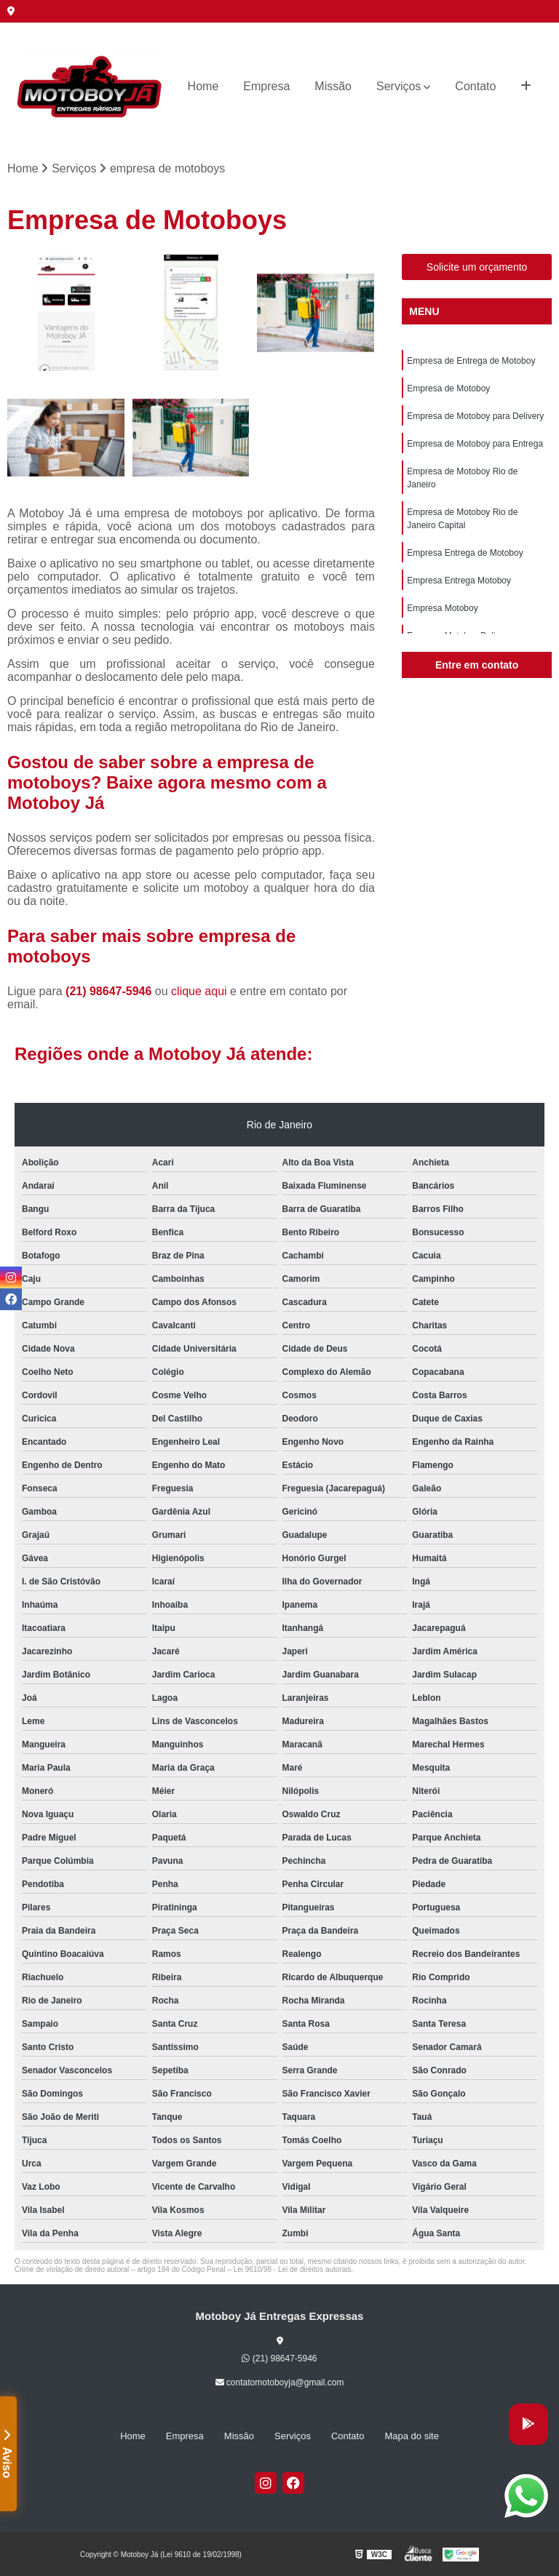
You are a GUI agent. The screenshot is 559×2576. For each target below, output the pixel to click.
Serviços (398, 86)
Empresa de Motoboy (448, 388)
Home (203, 86)
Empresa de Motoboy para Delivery (475, 416)
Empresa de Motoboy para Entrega (475, 444)
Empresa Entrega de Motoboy (465, 553)
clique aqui (199, 991)
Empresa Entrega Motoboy (459, 580)
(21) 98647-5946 (110, 991)
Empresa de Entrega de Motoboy (471, 361)
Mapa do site (411, 2436)
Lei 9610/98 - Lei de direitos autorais (293, 2269)
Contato (475, 86)
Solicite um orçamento (477, 267)
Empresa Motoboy (442, 608)
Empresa (266, 86)
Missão (333, 86)
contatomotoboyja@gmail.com (279, 2382)
